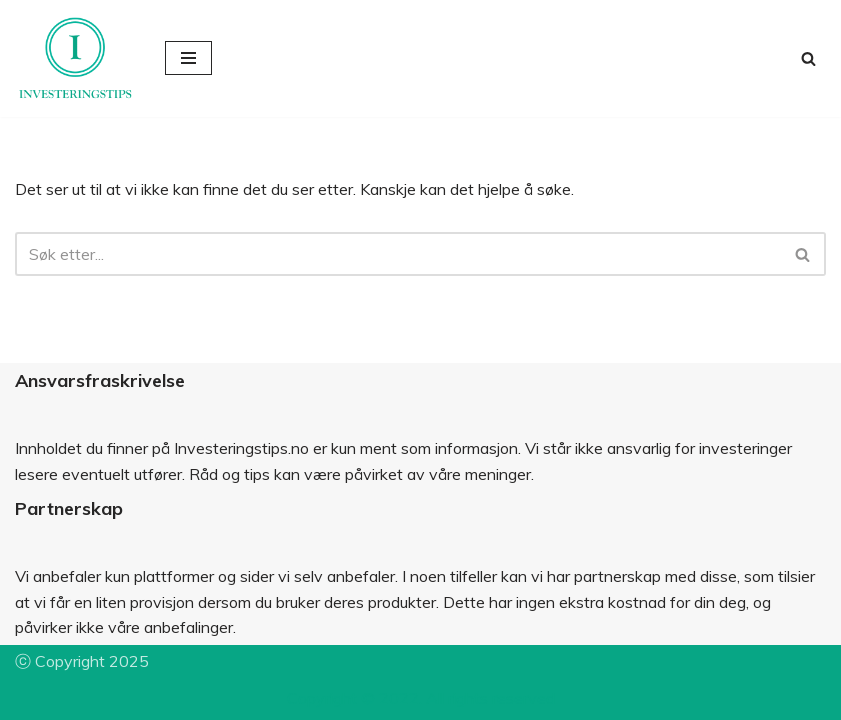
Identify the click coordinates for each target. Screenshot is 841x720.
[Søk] (808, 58)
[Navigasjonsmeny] (188, 58)
